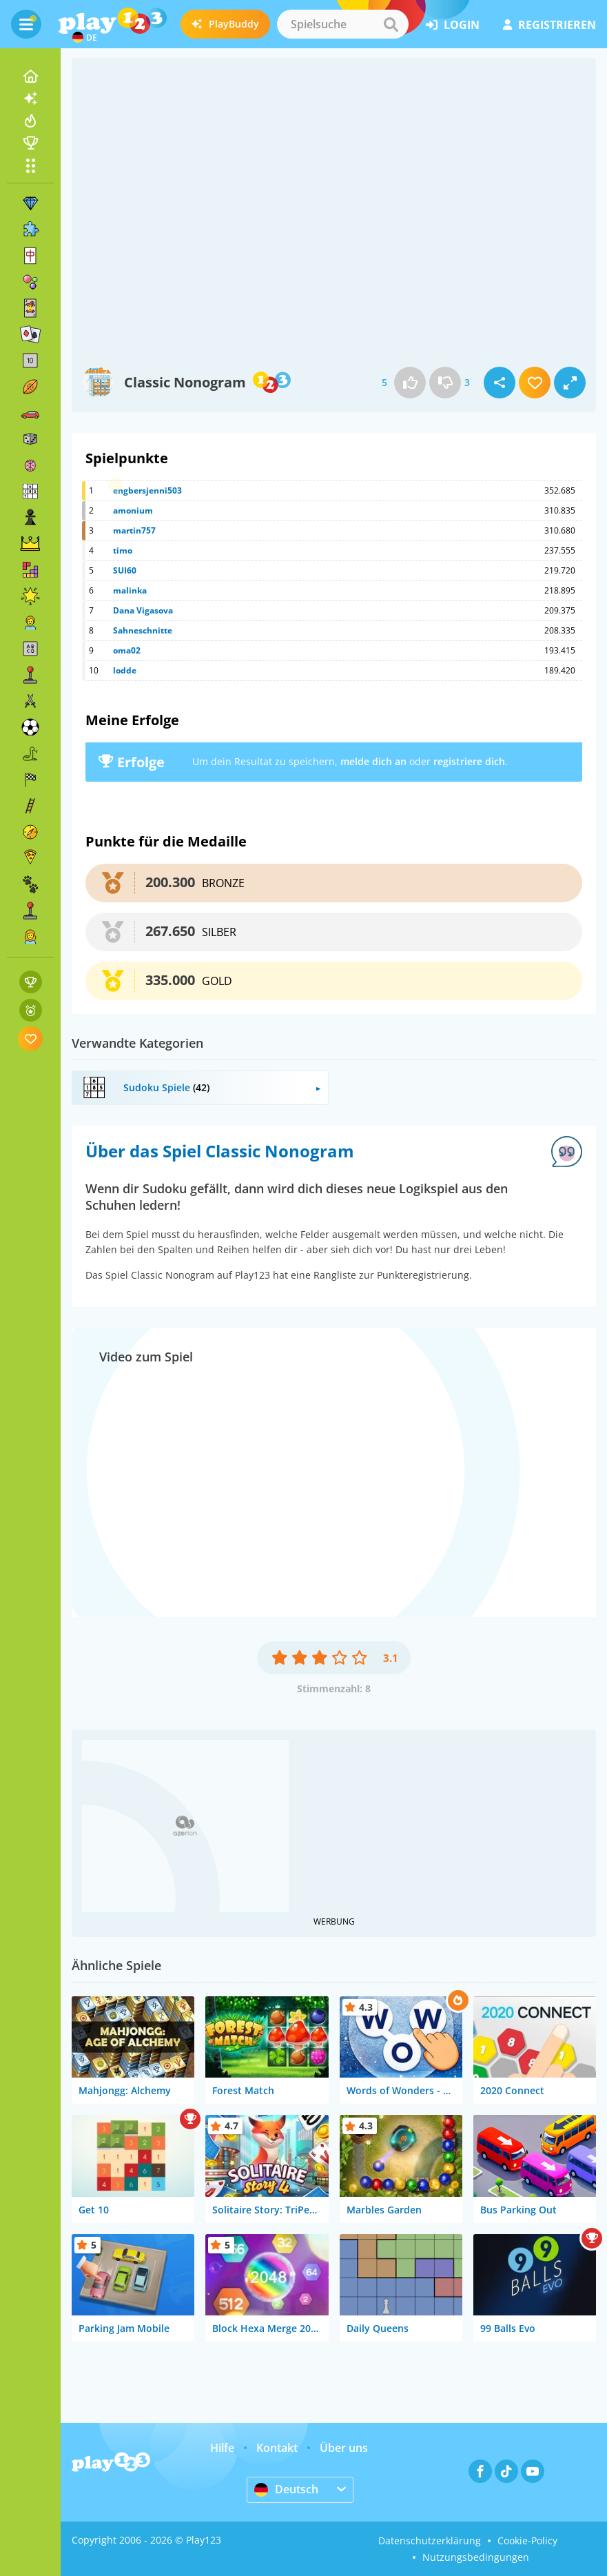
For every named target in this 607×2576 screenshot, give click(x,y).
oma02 (127, 650)
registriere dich (469, 761)
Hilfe (222, 2447)
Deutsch (286, 2489)
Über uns (344, 2447)
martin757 (134, 530)
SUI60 (124, 570)
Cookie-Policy (527, 2540)
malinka (130, 590)
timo (122, 550)
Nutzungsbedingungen (475, 2557)
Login (453, 24)
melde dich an (373, 761)
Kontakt (277, 2447)
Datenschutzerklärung (429, 2540)
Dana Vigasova (143, 610)
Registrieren (549, 24)
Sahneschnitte (142, 630)
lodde (124, 670)
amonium (133, 510)
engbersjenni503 (147, 490)
